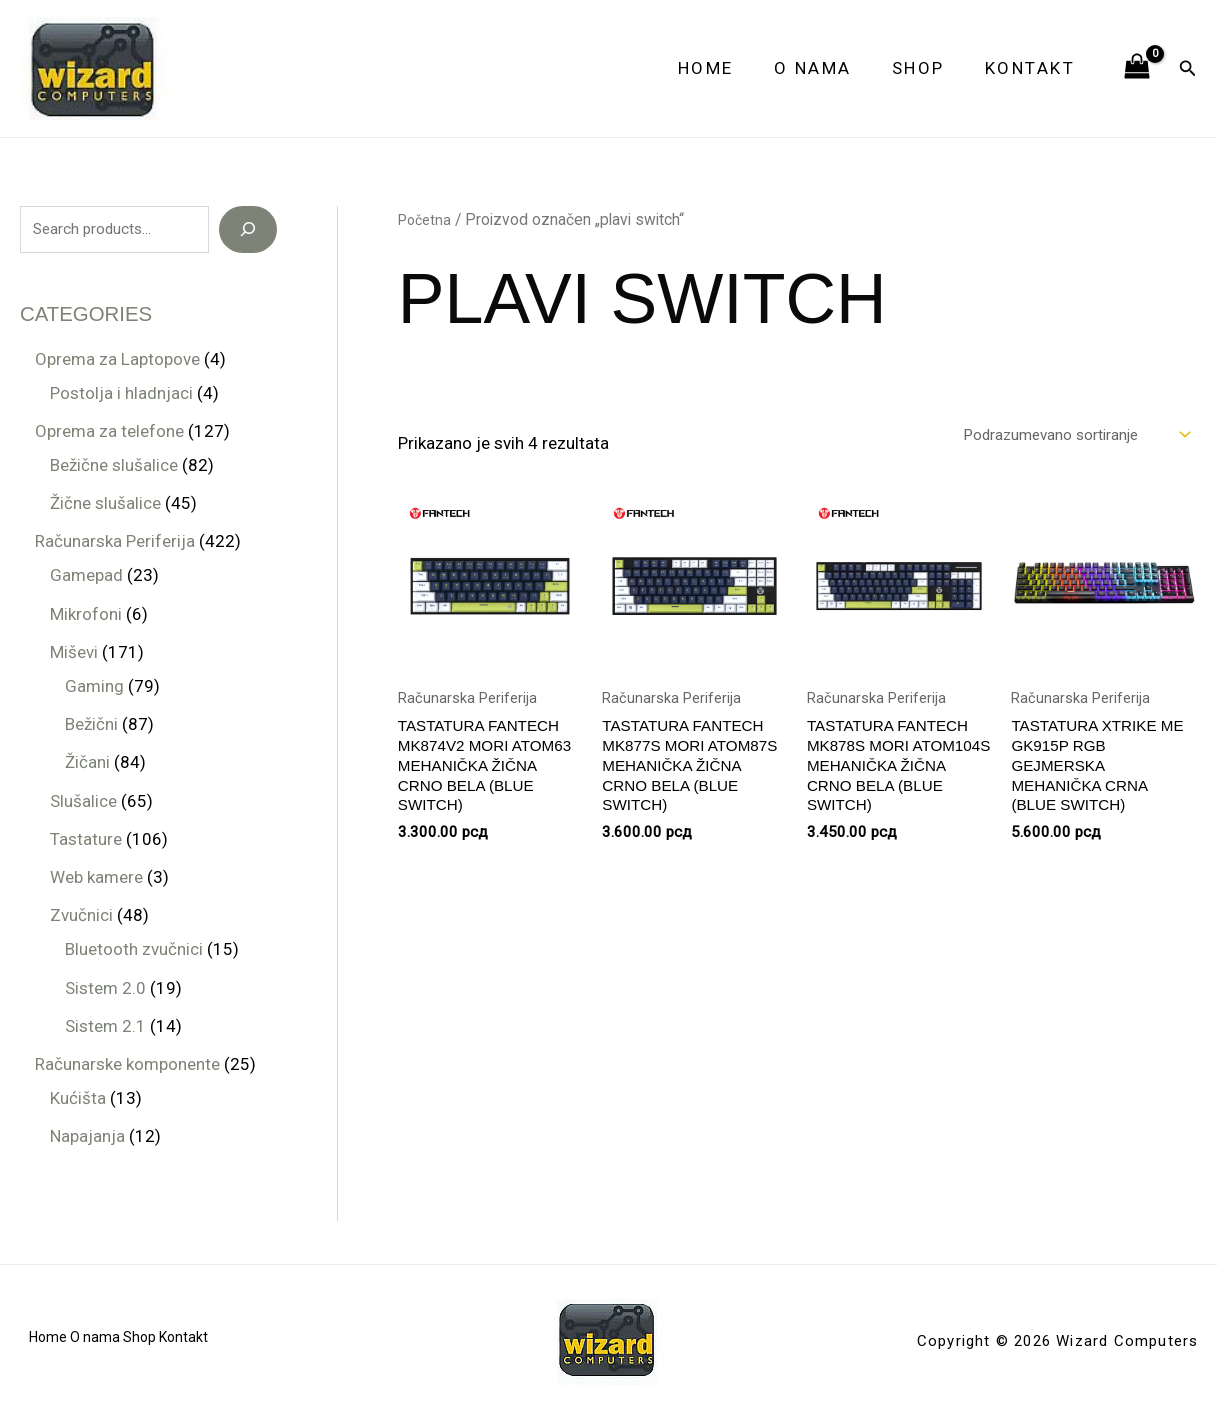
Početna (427, 219)
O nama (828, 68)
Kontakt (1033, 68)
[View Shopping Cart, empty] (1137, 68)
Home (727, 68)
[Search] (248, 230)
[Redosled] (1058, 436)
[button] (1188, 68)
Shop (927, 68)
